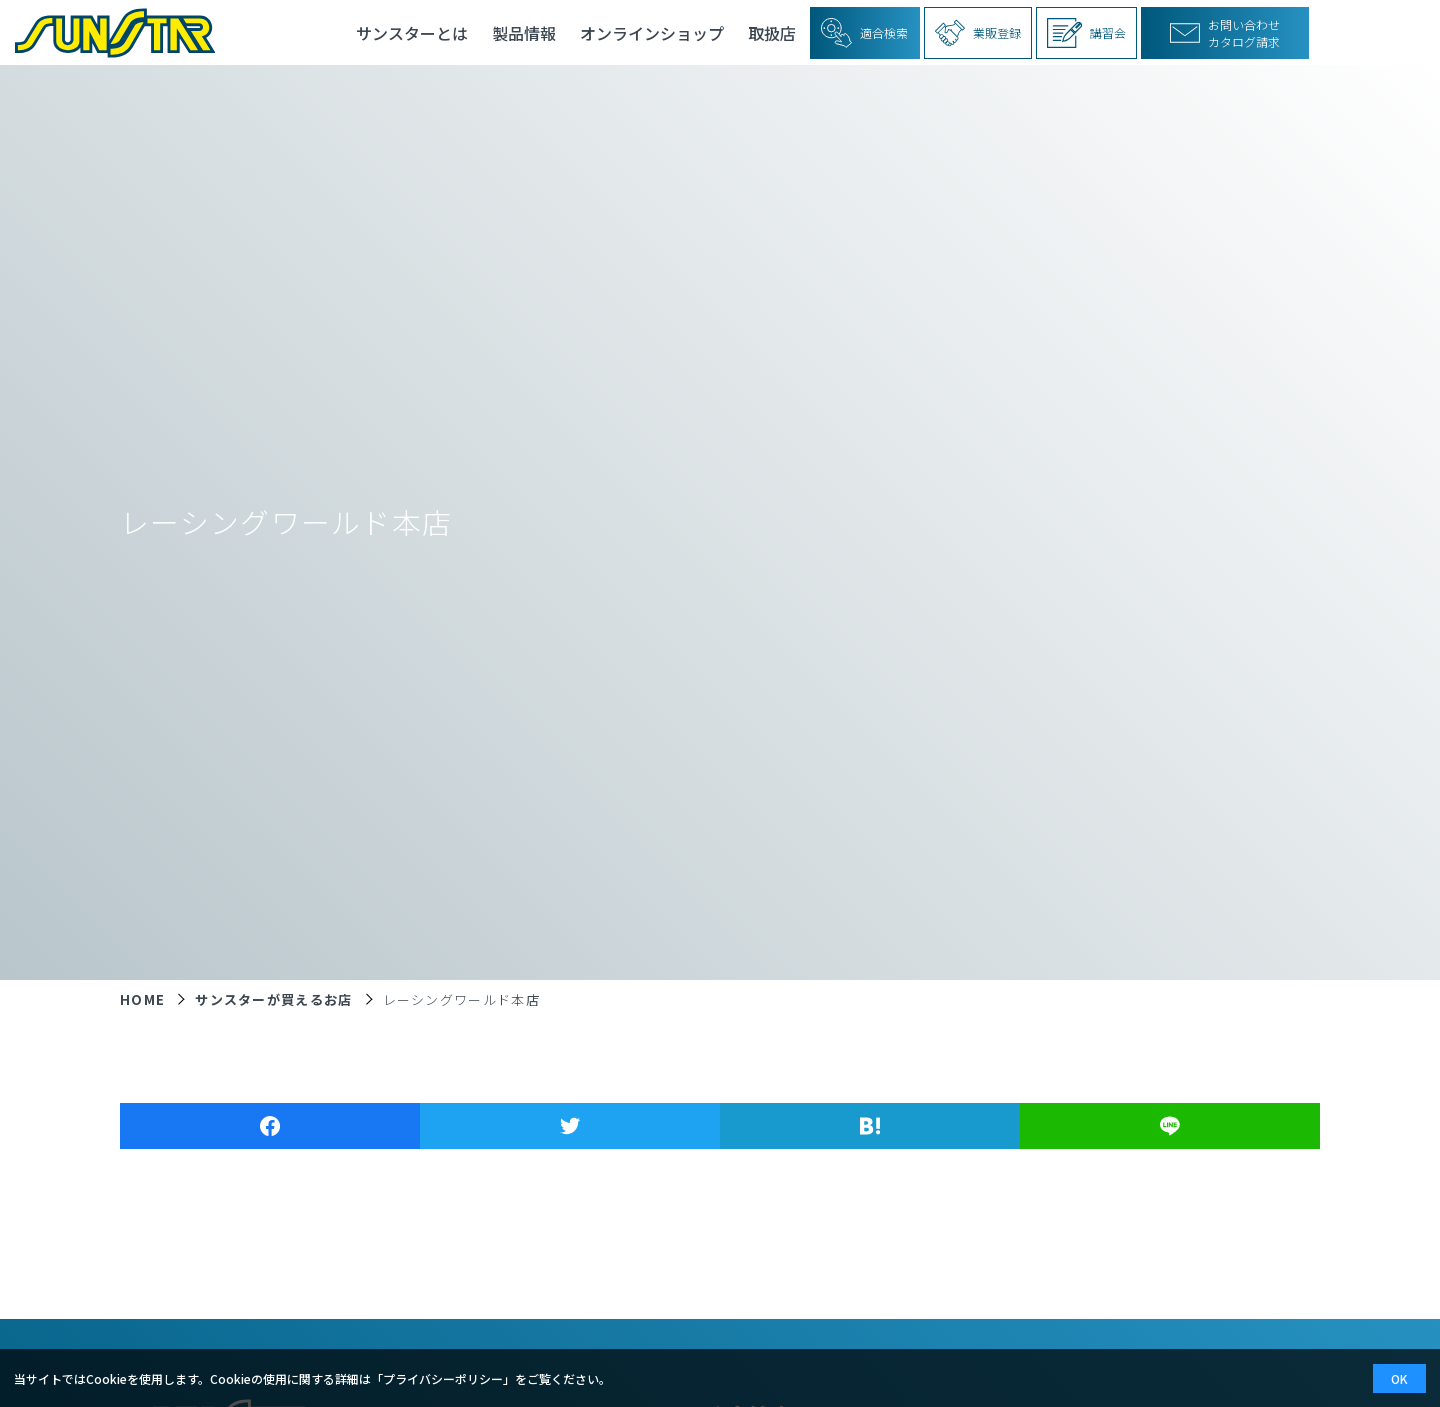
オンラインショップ (652, 33)
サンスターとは (412, 33)
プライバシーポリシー (443, 1378)
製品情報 (524, 33)
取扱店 (772, 33)
